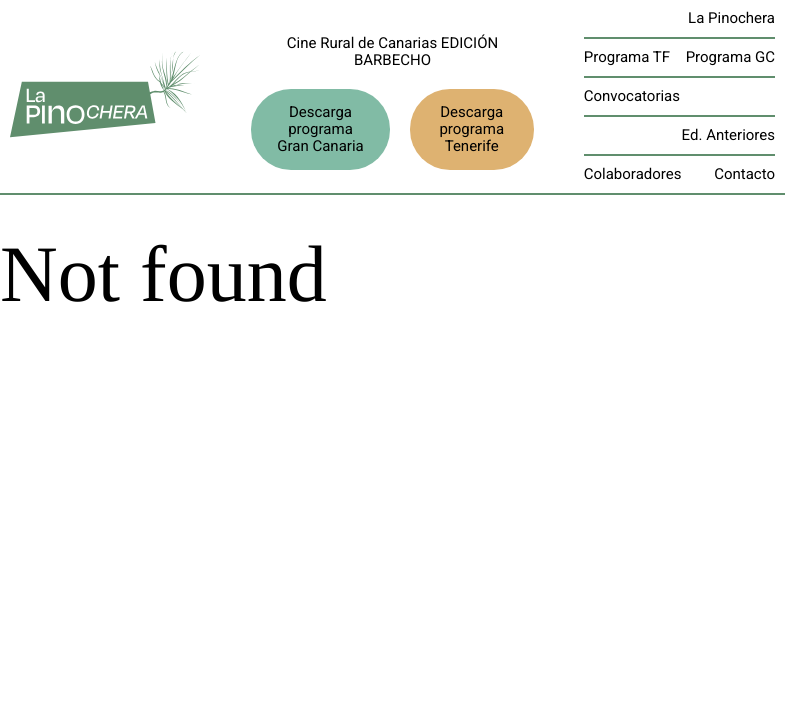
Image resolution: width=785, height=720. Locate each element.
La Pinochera (731, 18)
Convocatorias (632, 96)
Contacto (744, 174)
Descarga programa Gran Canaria (320, 129)
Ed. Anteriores (728, 135)
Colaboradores (633, 174)
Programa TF (627, 57)
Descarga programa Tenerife (471, 129)
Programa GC (730, 57)
